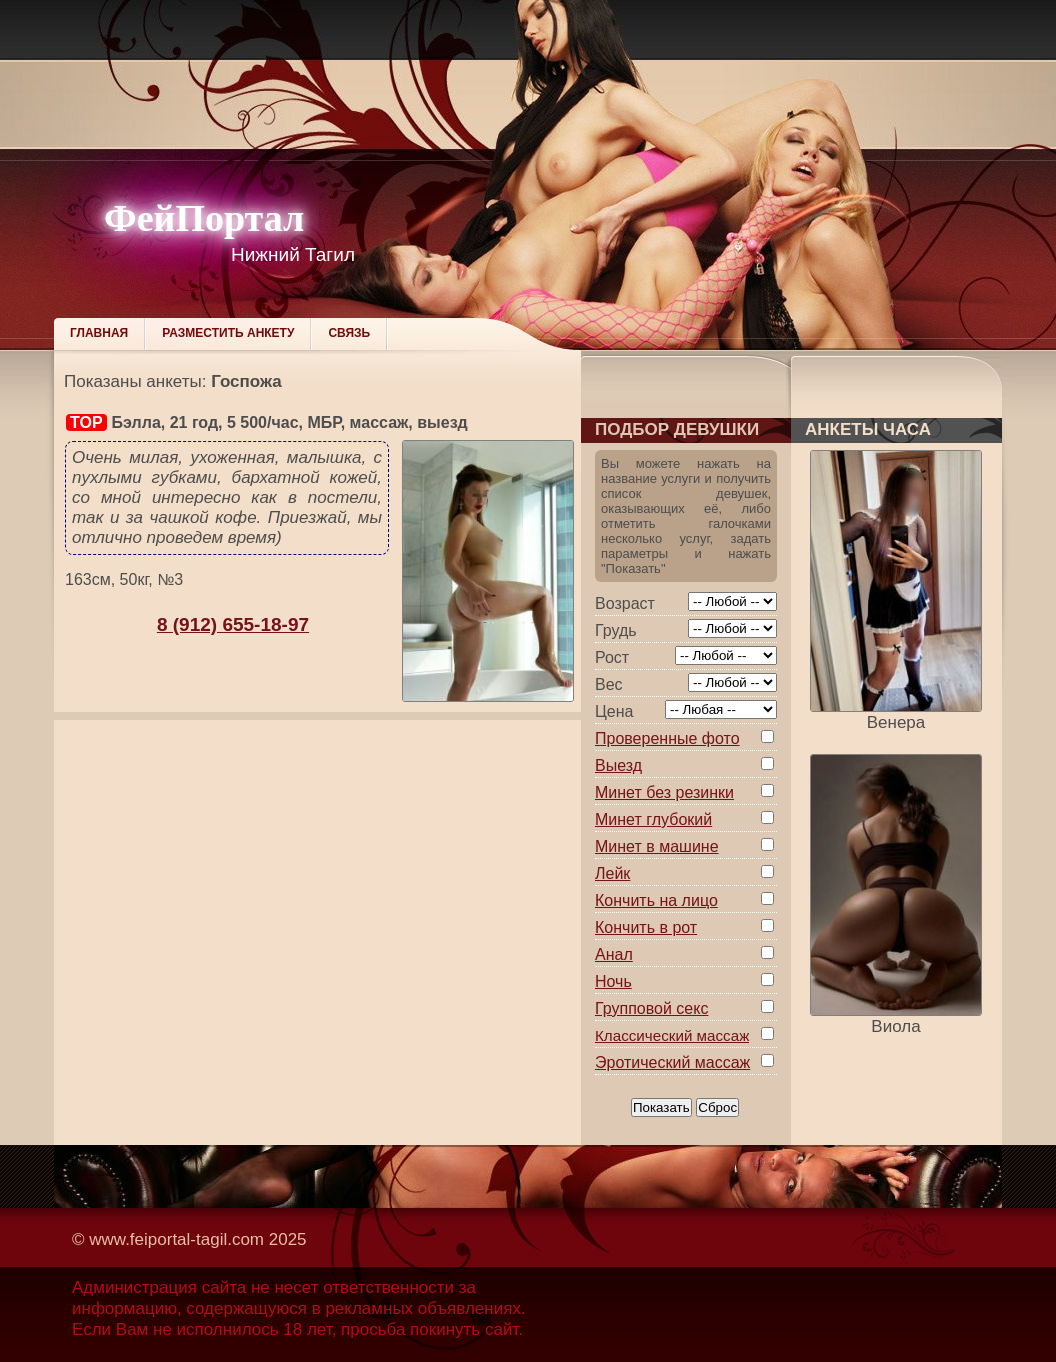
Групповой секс (651, 1008)
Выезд (618, 765)
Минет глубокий (653, 819)
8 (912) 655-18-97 (233, 624)
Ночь (613, 981)
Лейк (612, 873)
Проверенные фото (667, 738)
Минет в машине (657, 846)
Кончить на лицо (656, 900)
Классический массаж (672, 1035)
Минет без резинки (664, 792)
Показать (661, 1107)
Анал (614, 954)
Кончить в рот (646, 927)
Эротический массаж (672, 1062)
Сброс (717, 1107)
